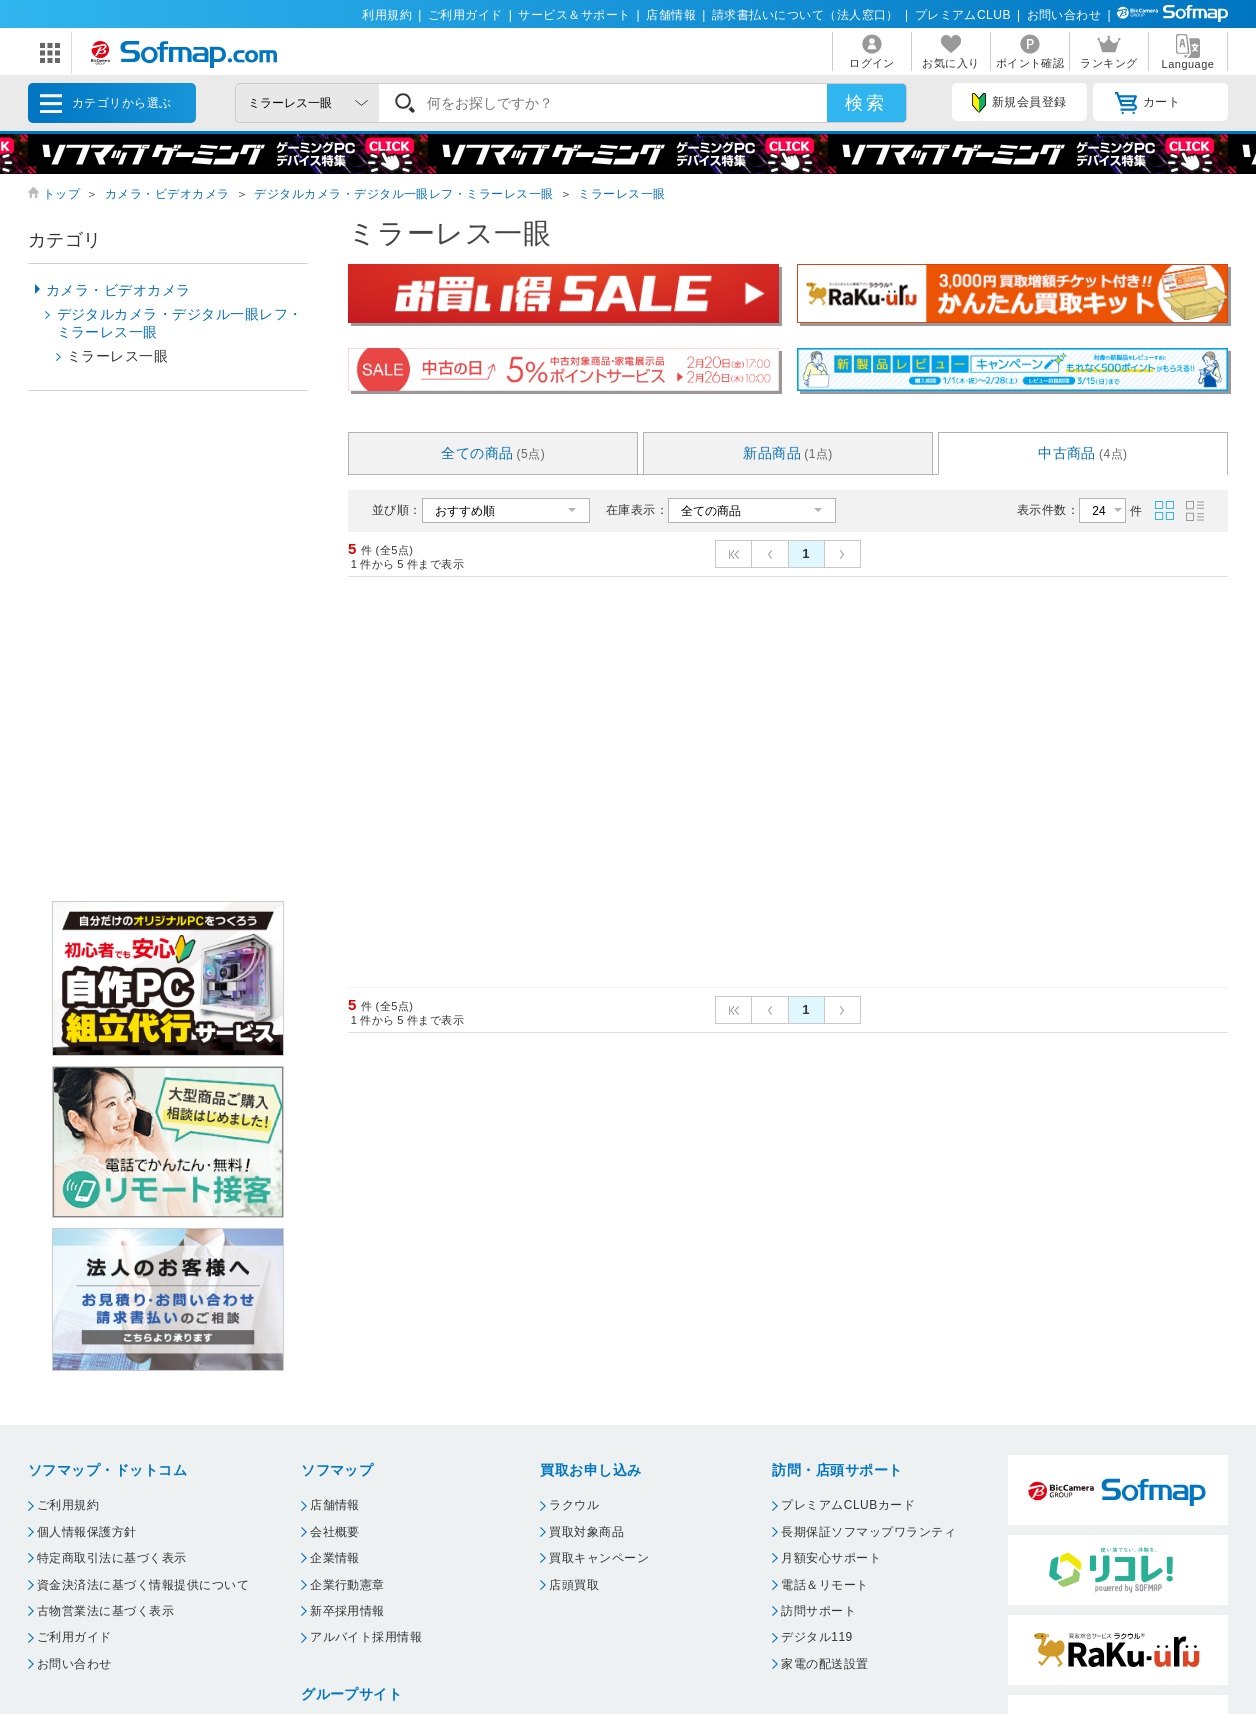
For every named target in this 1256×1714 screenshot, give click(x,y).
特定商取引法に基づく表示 (112, 1558)
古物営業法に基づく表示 (105, 1611)
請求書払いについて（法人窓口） (805, 15)
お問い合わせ (1064, 15)
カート (1147, 103)
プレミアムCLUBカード (848, 1505)
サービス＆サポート (574, 15)
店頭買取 (574, 1585)
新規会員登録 (1019, 103)
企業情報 (335, 1558)
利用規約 (387, 15)
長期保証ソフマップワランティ (868, 1532)
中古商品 (1083, 453)
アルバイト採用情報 (366, 1637)
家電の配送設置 (824, 1664)
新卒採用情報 (347, 1611)
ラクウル (574, 1505)
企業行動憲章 (347, 1585)
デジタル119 (816, 1637)
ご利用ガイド (465, 15)
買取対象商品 (586, 1532)
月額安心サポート (831, 1558)
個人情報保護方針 (87, 1532)
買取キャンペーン (599, 1558)
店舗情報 (671, 15)
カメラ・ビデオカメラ (167, 194)
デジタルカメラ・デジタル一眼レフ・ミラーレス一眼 (404, 194)
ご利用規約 (68, 1505)
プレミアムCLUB (963, 15)
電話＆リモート (824, 1585)
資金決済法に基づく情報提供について (143, 1585)
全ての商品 (493, 453)
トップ (61, 194)
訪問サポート (818, 1611)
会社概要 (335, 1532)
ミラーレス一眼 (621, 194)
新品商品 (788, 453)
